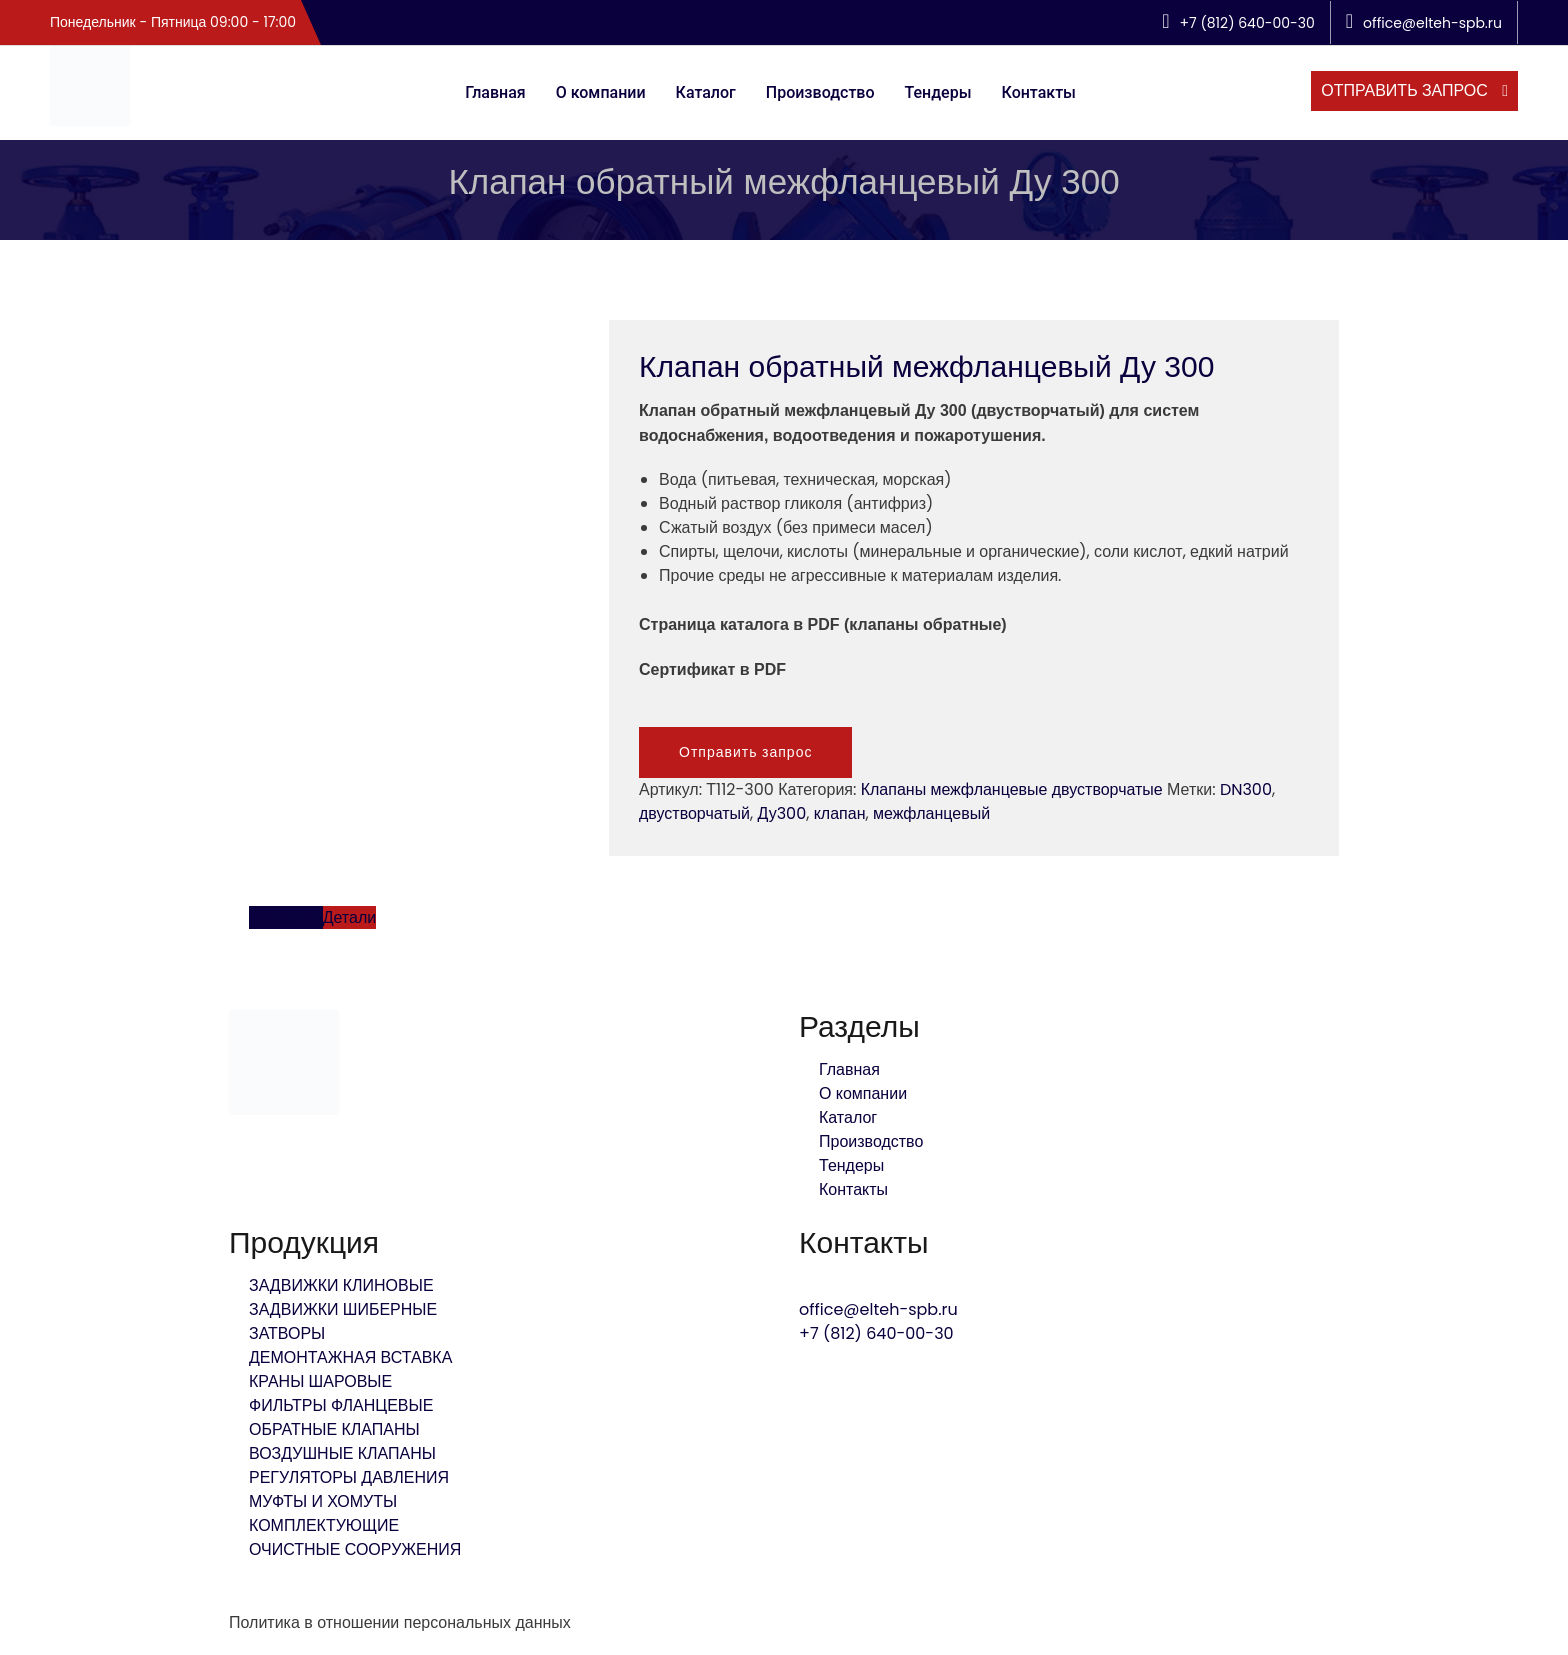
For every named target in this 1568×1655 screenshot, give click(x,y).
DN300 (1246, 789)
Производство (820, 92)
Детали (350, 917)
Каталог (706, 92)
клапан (840, 813)
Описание (286, 917)
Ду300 (782, 813)
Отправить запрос (745, 752)
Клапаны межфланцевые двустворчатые (1012, 789)
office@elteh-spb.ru (878, 1309)
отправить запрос (1406, 90)
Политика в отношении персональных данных (400, 1622)
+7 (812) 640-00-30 (876, 1333)
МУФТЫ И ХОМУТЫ (323, 1501)
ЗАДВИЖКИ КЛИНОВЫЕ (341, 1285)
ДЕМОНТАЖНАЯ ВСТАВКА (350, 1357)
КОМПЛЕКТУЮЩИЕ (324, 1525)
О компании (601, 92)
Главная (495, 92)
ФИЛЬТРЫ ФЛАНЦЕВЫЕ (341, 1405)
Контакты (1039, 92)
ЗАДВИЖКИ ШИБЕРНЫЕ (343, 1309)
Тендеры (938, 92)
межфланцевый (931, 813)
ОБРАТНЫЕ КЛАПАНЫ (334, 1429)
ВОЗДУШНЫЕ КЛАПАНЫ (342, 1453)
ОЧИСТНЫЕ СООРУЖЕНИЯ (355, 1549)
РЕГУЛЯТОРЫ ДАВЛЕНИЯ (349, 1477)
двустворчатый (694, 813)
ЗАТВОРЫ (287, 1333)
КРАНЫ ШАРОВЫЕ (320, 1381)
